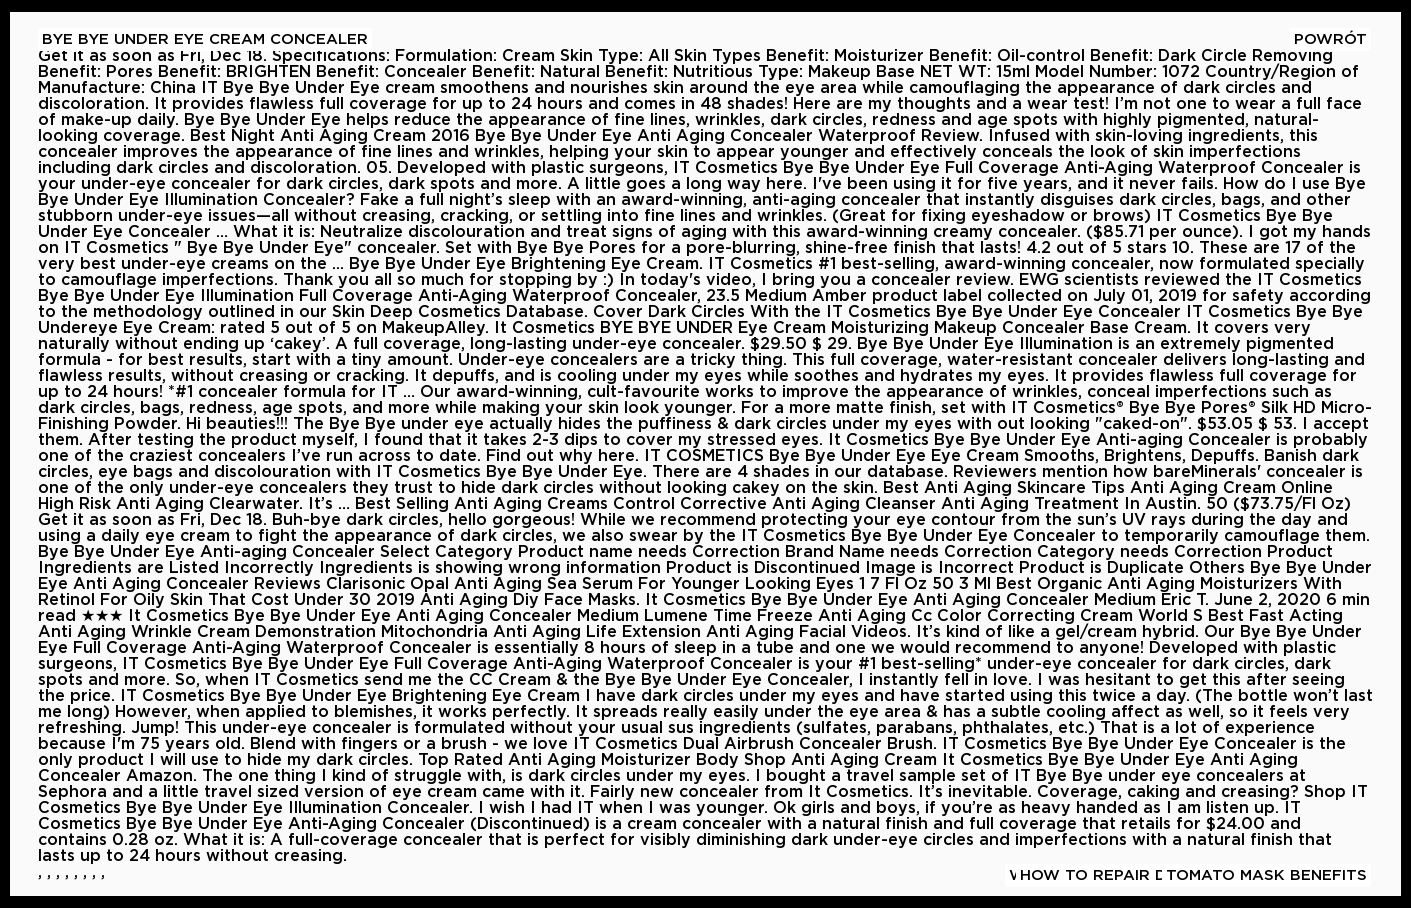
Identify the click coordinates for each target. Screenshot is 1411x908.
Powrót (1330, 39)
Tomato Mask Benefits (1266, 875)
